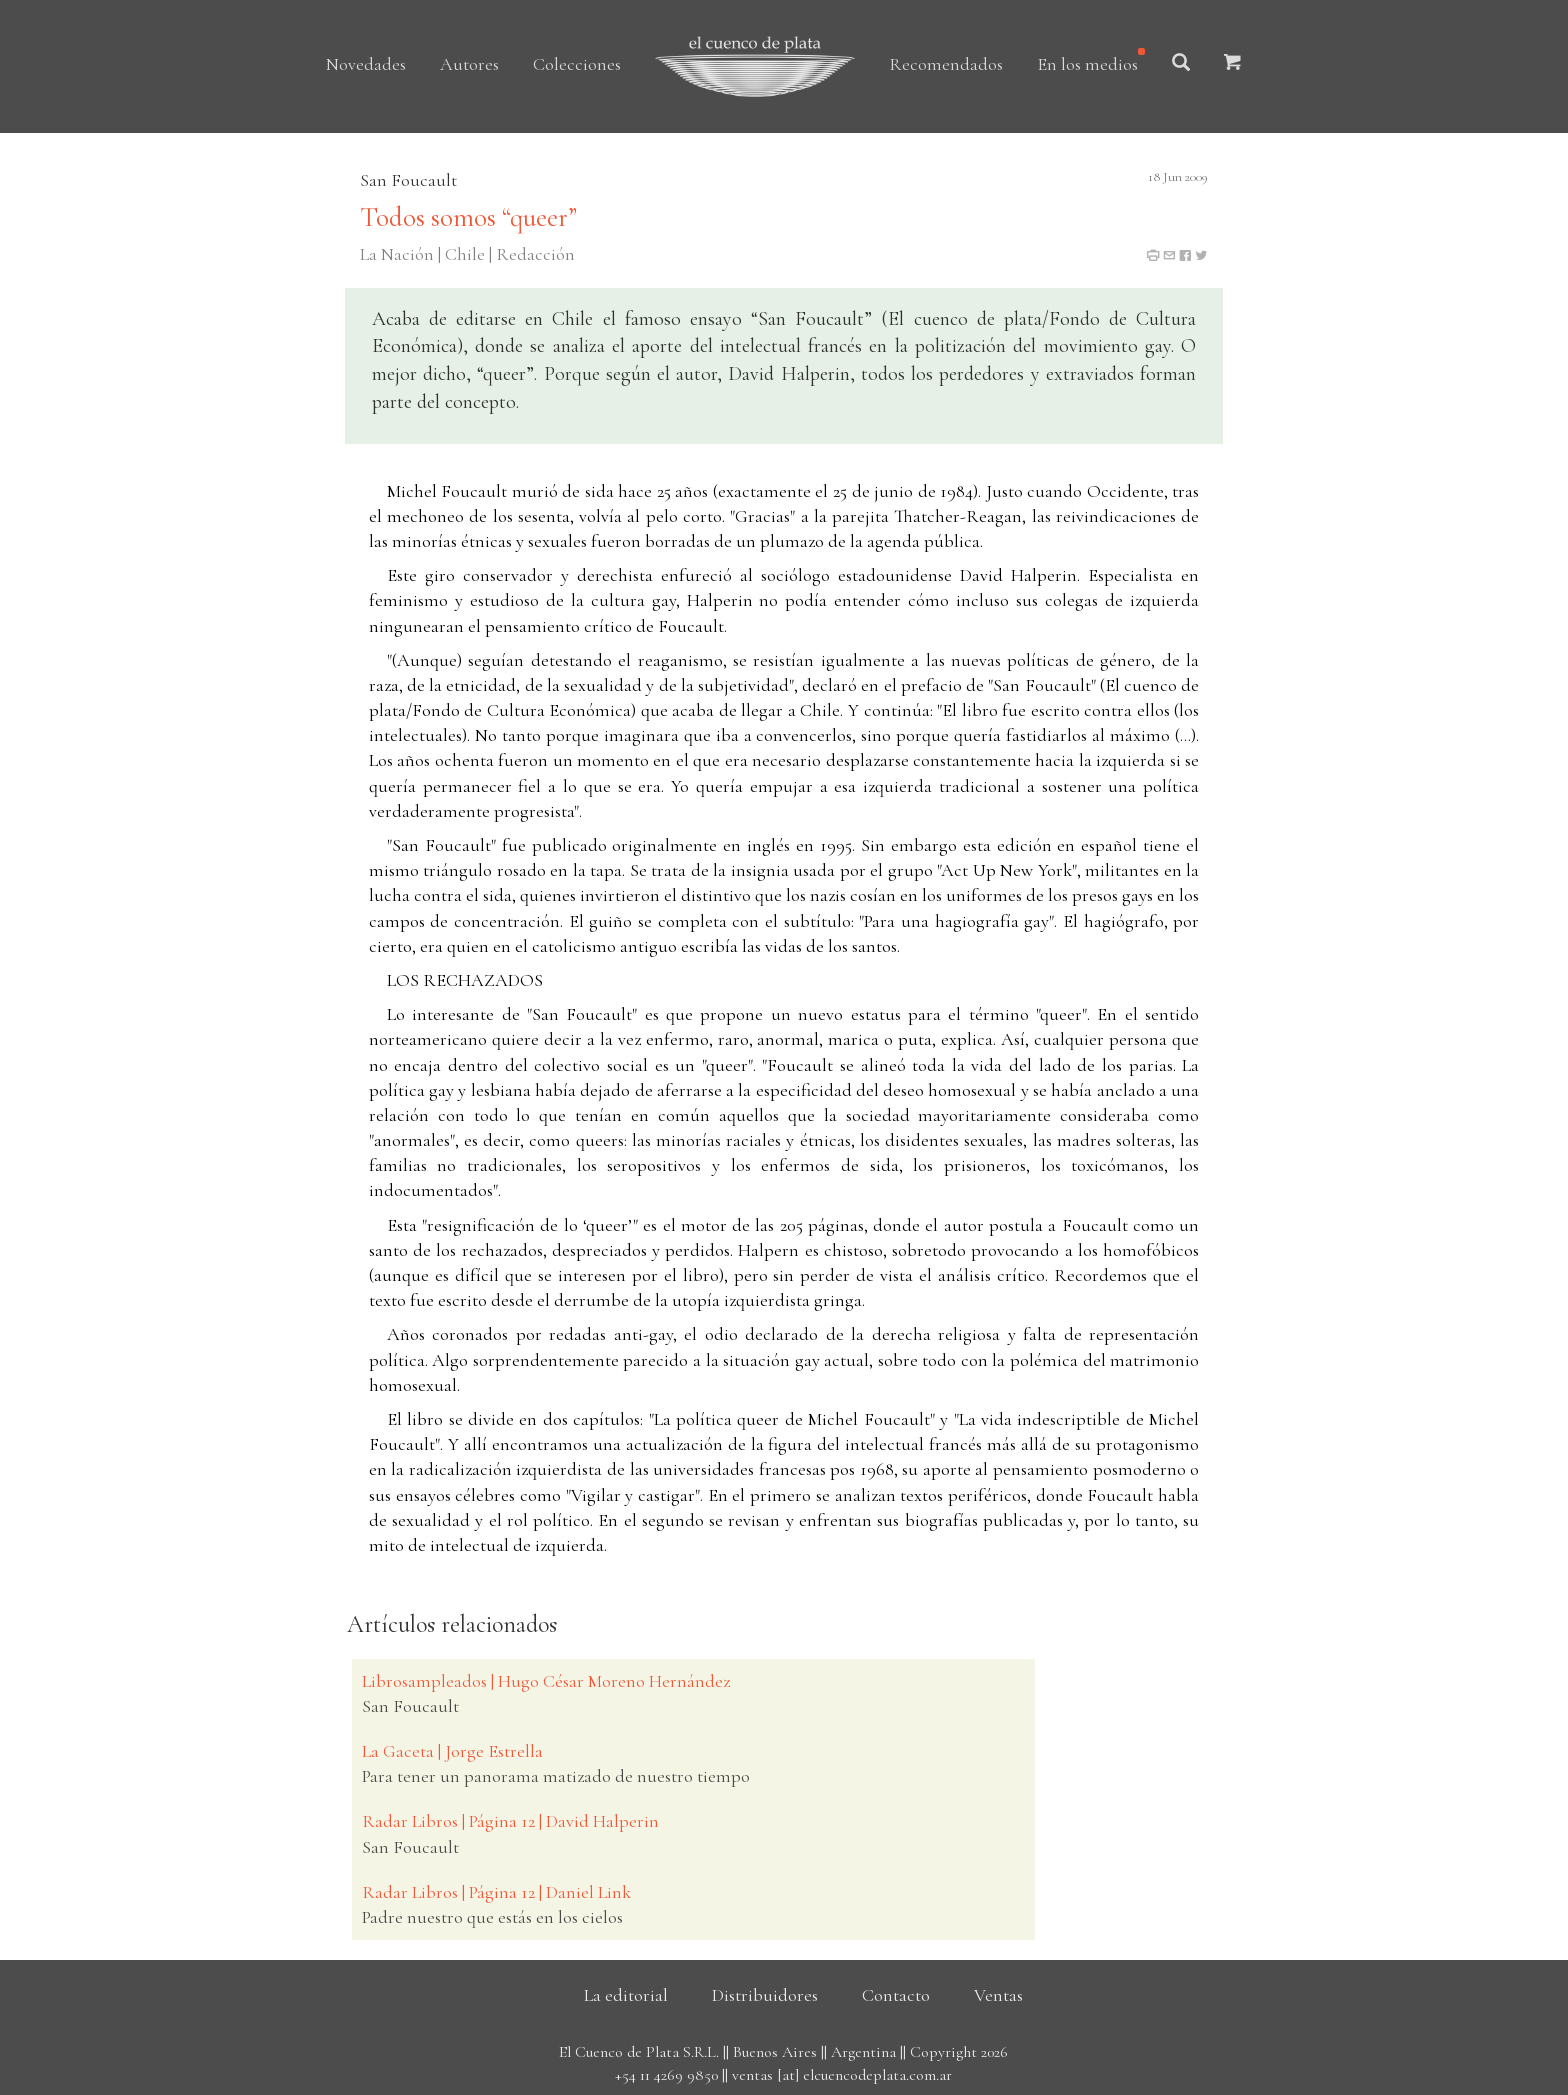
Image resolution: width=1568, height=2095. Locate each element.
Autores (469, 64)
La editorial (626, 1995)
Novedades (366, 64)
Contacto (896, 1995)
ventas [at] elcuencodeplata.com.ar (842, 2075)
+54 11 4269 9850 (666, 2075)
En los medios (1087, 64)
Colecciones (577, 64)
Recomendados (946, 64)
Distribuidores (765, 1995)
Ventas (998, 1995)
